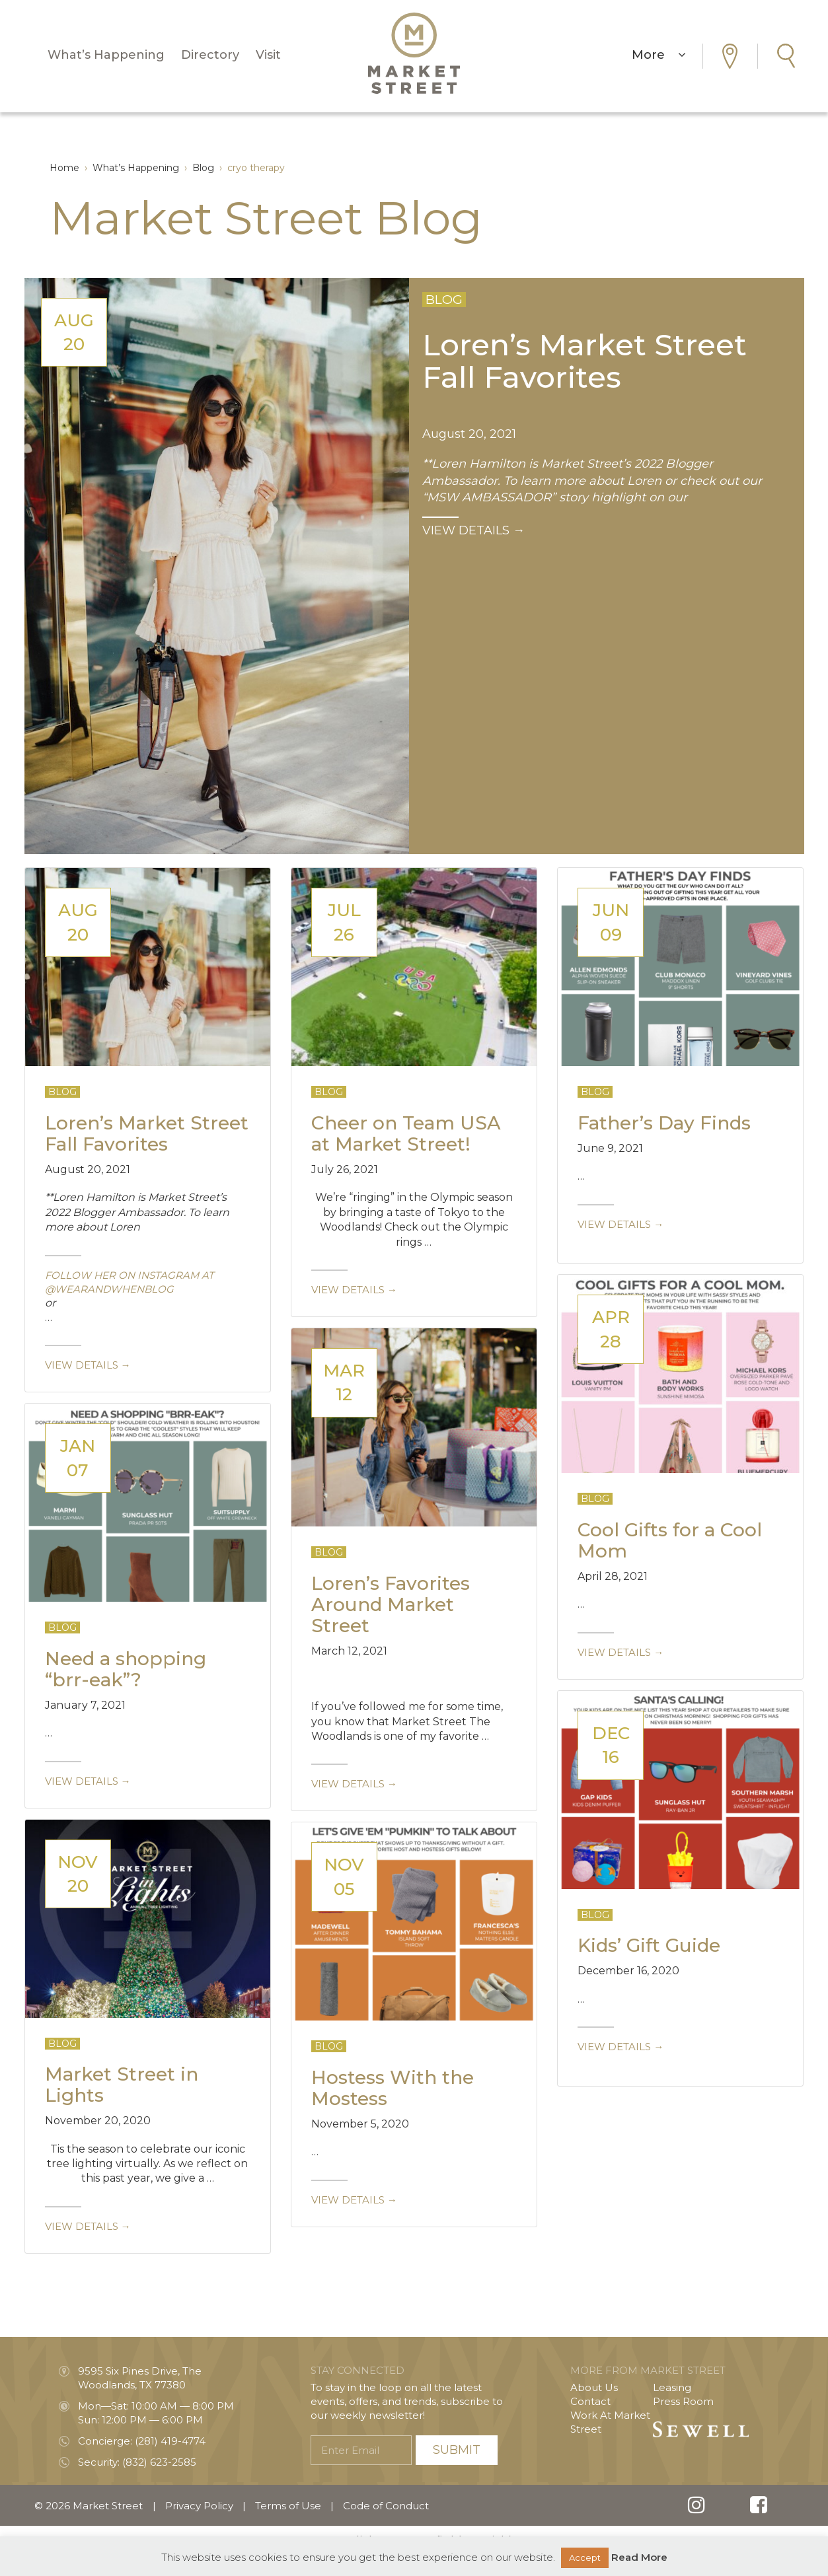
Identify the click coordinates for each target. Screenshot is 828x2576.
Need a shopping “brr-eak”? (125, 1669)
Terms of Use (288, 2505)
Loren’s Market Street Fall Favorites (584, 359)
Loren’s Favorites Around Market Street (390, 1604)
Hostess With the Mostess (392, 2088)
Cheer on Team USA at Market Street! (406, 1133)
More (659, 58)
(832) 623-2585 (159, 2462)
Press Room (683, 2401)
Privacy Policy (199, 2505)
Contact (590, 2401)
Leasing (672, 2387)
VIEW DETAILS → (473, 530)
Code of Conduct (386, 2505)
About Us (594, 2387)
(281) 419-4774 (170, 2441)
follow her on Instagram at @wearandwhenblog (129, 1282)
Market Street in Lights (121, 2084)
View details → (88, 1365)
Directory (210, 58)
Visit (268, 58)
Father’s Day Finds (664, 1122)
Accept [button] (585, 2557)
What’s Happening (106, 58)
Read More (639, 2557)
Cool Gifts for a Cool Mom (670, 1540)
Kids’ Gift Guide (649, 1945)
